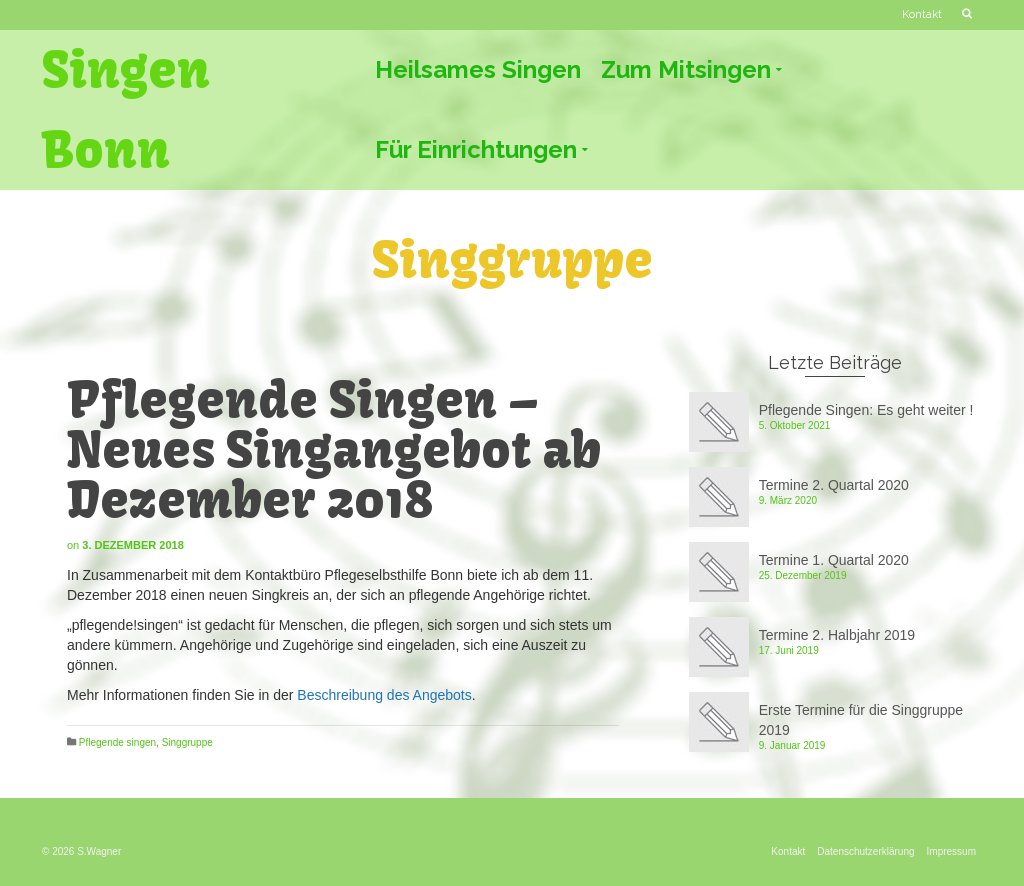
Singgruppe (187, 742)
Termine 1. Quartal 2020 (834, 560)
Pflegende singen (117, 742)
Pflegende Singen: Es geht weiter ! (866, 410)
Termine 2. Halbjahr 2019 (837, 635)
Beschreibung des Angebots (384, 695)
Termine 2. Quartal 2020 (834, 485)
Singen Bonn (126, 110)
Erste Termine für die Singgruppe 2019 (861, 720)
